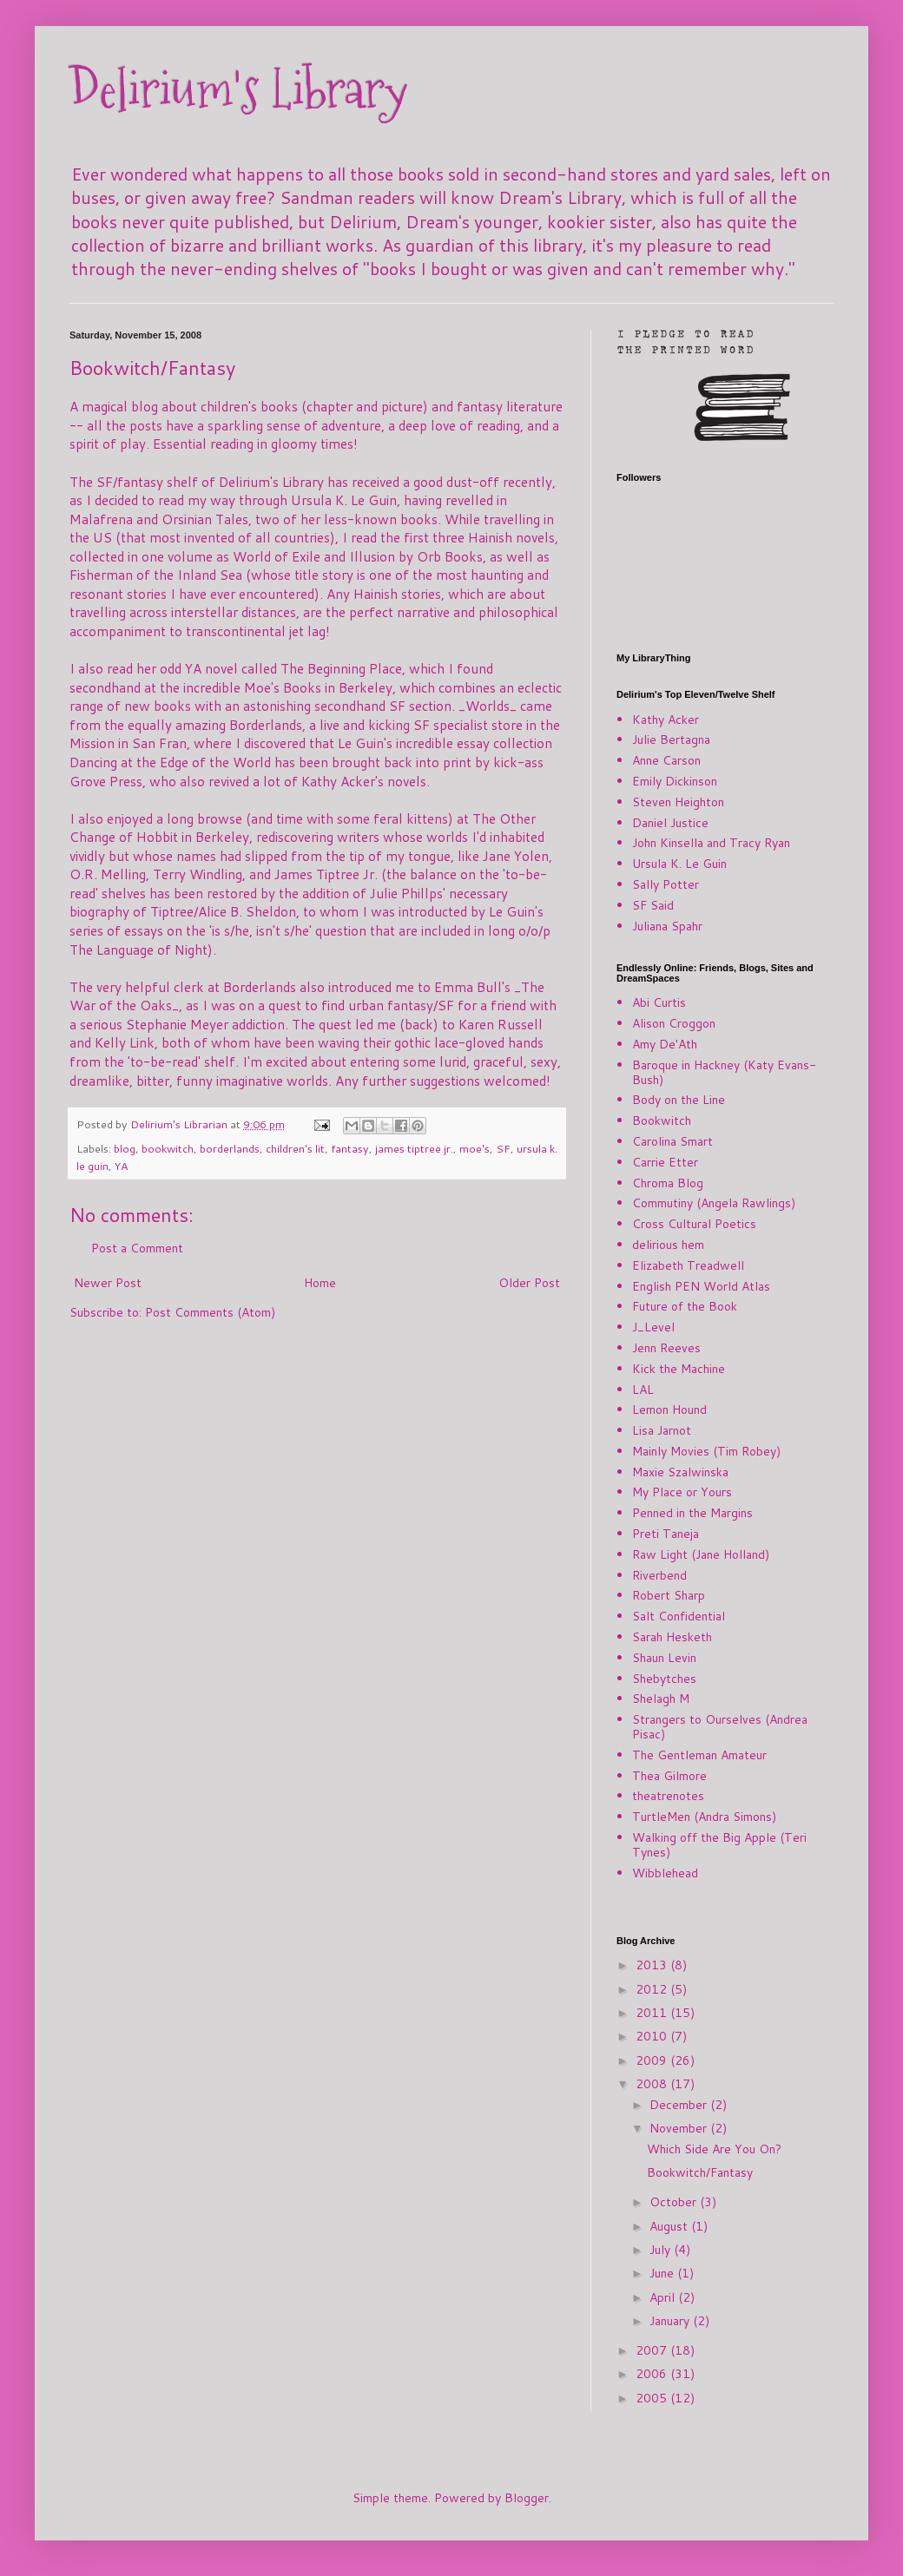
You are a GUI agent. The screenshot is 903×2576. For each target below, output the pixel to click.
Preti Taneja (665, 1533)
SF (503, 1148)
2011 (653, 2012)
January (671, 2321)
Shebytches (664, 1678)
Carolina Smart (672, 1141)
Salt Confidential (678, 1616)
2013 (653, 1965)
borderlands (230, 1148)
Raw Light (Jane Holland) (700, 1554)
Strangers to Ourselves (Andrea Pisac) (719, 1727)
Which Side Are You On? (714, 2149)
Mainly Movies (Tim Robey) (706, 1451)
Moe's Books (282, 687)
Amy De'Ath (664, 1044)
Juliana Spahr (667, 926)
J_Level (653, 1327)
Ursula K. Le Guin (679, 863)
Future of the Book (684, 1306)
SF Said (653, 905)
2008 (653, 2084)
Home (320, 1282)
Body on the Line (678, 1099)
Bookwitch (661, 1120)
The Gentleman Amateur (699, 1755)
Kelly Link (125, 1042)
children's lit (295, 1148)
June (663, 2273)
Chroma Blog (667, 1183)
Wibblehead (665, 1873)
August (670, 2226)
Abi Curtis (659, 1002)
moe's (474, 1148)
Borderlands (265, 724)
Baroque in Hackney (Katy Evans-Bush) (724, 1072)
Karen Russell (500, 1024)
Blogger (526, 2498)
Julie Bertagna (671, 739)
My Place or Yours (682, 1492)
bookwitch (168, 1148)
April (663, 2297)
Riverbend (659, 1575)
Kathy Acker (665, 719)
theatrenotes (668, 1795)
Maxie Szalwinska (680, 1472)
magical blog (120, 406)
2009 (653, 2060)
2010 (653, 2036)
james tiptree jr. (414, 1148)
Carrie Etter (665, 1162)
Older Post (529, 1282)
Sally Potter (665, 884)
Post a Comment (137, 1248)
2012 (653, 1989)
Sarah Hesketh (672, 1637)
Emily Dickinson (674, 781)
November (679, 2128)
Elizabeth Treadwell (688, 1265)
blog (124, 1148)
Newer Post (108, 1282)
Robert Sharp (668, 1595)
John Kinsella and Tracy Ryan (711, 842)
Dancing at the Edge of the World (170, 762)
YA (122, 1165)
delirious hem (668, 1244)
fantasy (350, 1148)
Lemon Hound (669, 1409)
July (661, 2249)
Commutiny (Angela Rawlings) (713, 1203)
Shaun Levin (664, 1657)
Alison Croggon (673, 1023)
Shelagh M (660, 1698)
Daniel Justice (670, 822)
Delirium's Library (238, 90)
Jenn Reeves (666, 1348)
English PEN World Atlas (701, 1286)
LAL (643, 1389)
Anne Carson (666, 760)
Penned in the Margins (692, 1512)
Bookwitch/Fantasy (700, 2172)
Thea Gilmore (669, 1775)
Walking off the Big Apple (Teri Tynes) (719, 1845)
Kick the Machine (678, 1368)
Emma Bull (468, 986)
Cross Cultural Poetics (694, 1223)
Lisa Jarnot (661, 1430)
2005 (653, 2398)
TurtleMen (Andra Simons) (704, 1816)
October (674, 2202)
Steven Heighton (678, 802)
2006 (653, 2373)
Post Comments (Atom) (210, 1312)
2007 (653, 2350)
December (679, 2104)
